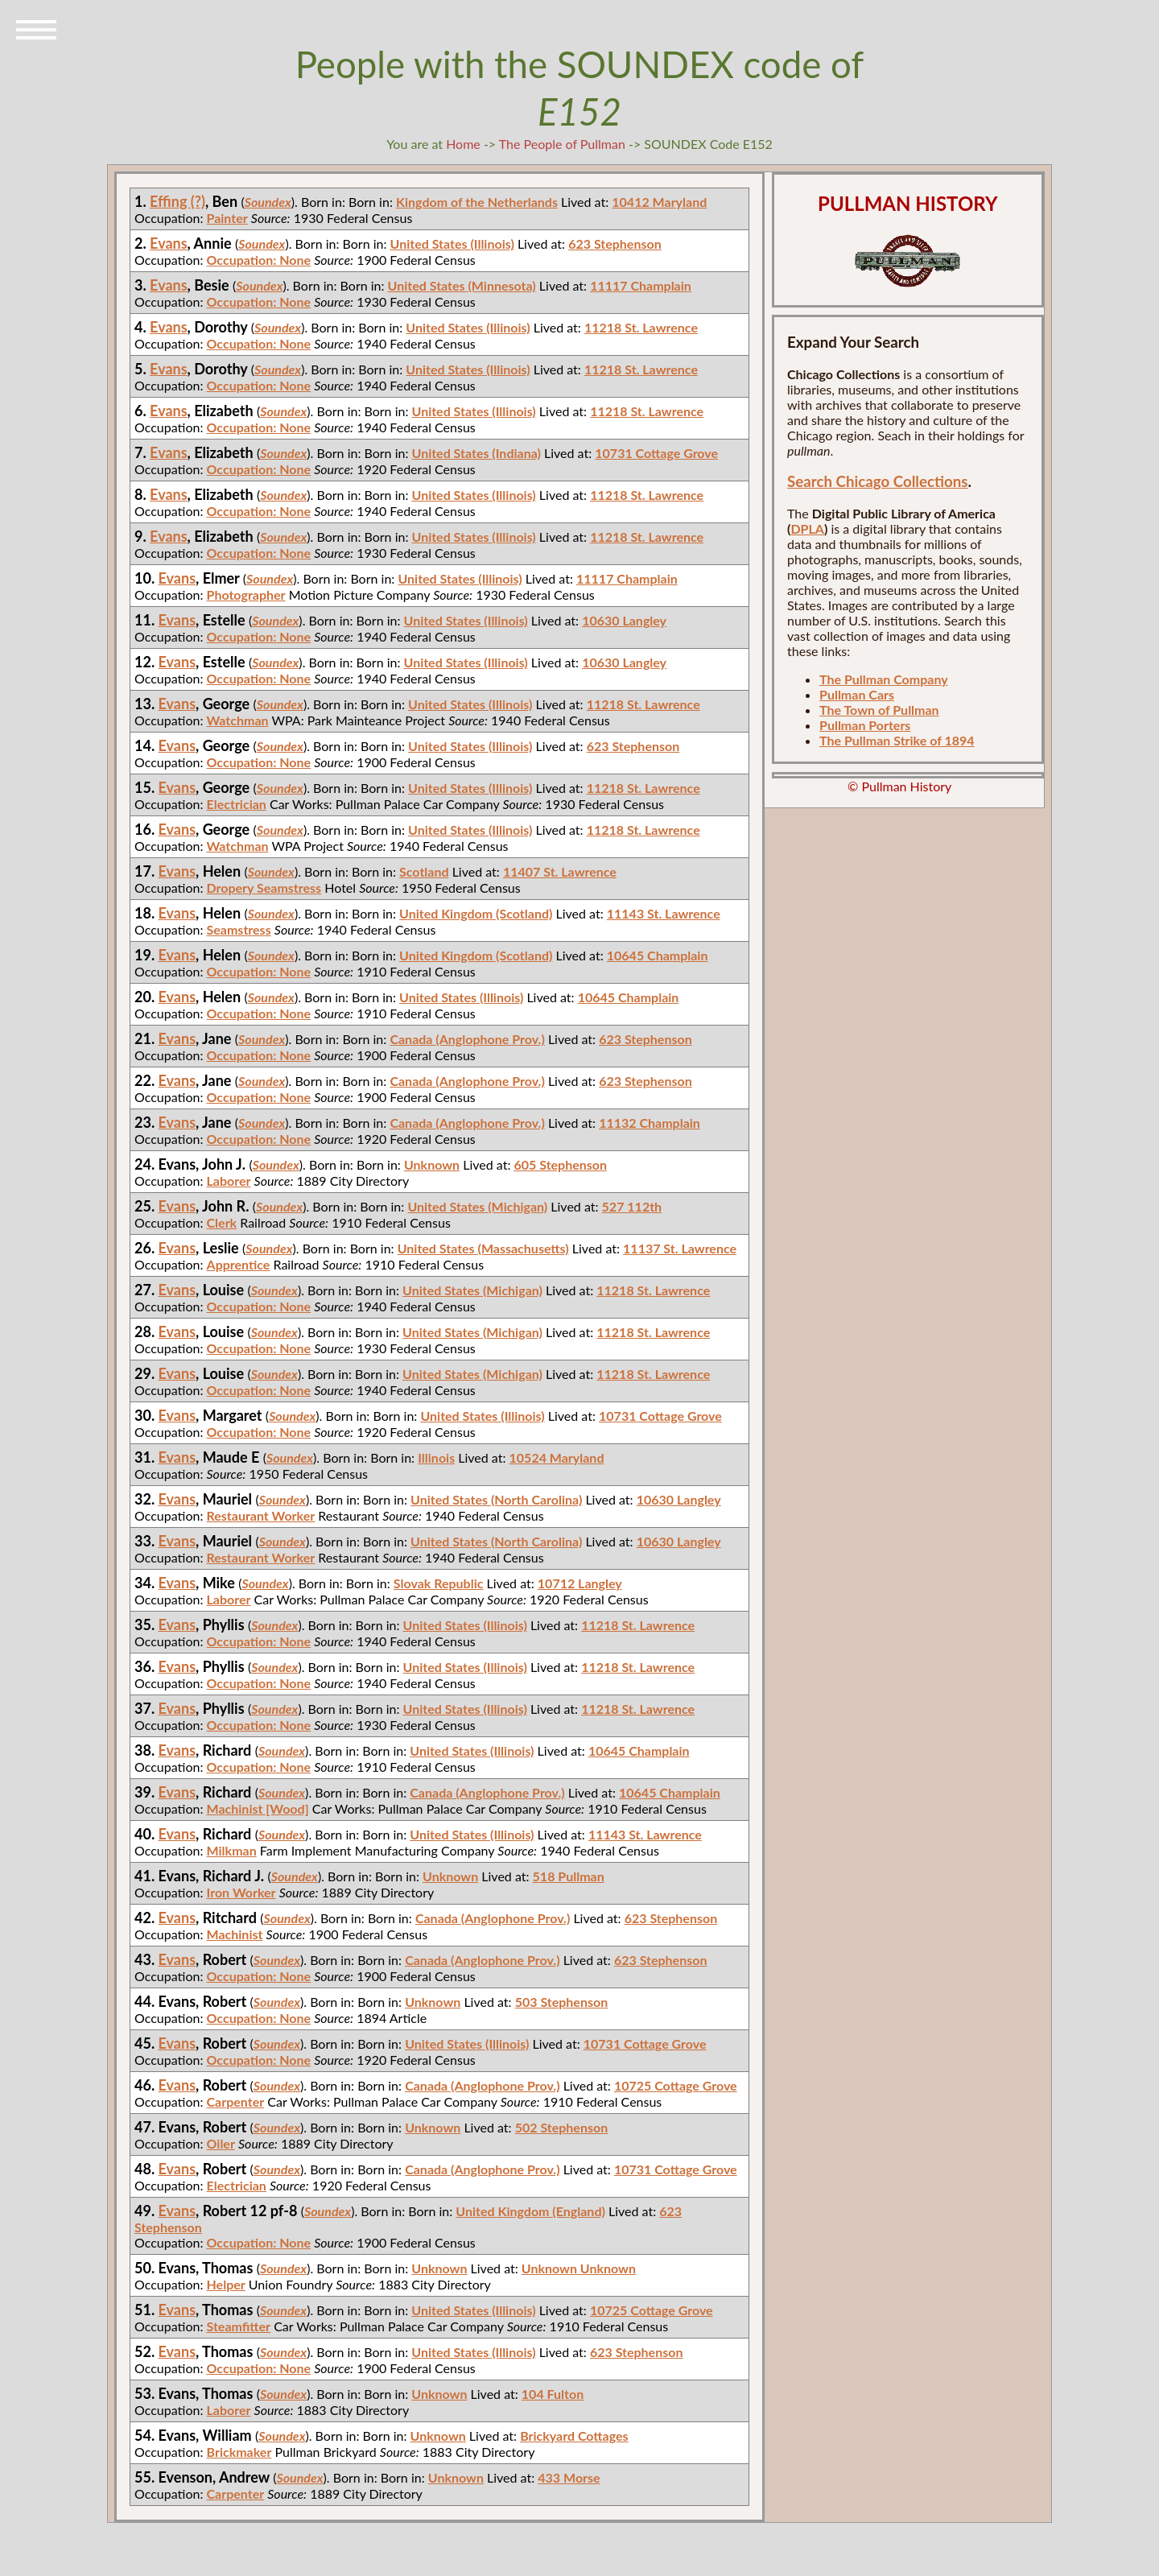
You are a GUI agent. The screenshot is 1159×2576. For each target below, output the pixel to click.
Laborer (229, 1180)
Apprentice (238, 1264)
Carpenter (236, 2101)
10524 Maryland (556, 1457)
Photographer (246, 594)
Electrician (236, 803)
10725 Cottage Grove (675, 2085)
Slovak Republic (439, 1583)
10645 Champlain (657, 955)
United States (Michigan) (477, 1206)
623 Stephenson (615, 243)
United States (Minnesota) (462, 285)
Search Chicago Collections (877, 481)
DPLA (807, 528)
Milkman (232, 1850)
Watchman (238, 720)
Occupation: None (259, 259)
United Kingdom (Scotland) (475, 913)
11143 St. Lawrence (663, 913)
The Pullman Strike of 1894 (897, 740)
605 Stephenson (560, 1164)
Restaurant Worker (261, 1515)
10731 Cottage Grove (656, 452)
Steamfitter (239, 2326)
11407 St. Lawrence (560, 871)
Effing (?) (177, 201)
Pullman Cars (856, 694)
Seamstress (239, 929)
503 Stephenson (561, 2001)
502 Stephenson (561, 2127)
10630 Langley (624, 620)
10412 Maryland (659, 201)
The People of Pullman (562, 143)
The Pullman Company (883, 679)
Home (463, 143)
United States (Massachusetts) (483, 1248)
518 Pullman (568, 1876)
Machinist (235, 1934)
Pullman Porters (864, 725)
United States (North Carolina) (496, 1499)
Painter (227, 217)
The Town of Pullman (879, 709)
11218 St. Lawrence (641, 327)
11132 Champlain (649, 1122)
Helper (226, 2284)
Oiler (221, 2143)
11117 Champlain (640, 285)
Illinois (436, 1457)
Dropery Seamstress (264, 887)
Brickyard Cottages (574, 2435)
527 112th (632, 1206)
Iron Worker (241, 1892)
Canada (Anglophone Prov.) (467, 1038)
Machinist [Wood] (258, 1808)
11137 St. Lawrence (679, 1248)
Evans (169, 243)
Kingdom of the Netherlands (477, 201)
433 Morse (569, 2477)
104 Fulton (553, 2393)
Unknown (432, 1164)
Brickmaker (239, 2451)
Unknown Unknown (579, 2268)
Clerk (222, 1222)
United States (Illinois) (452, 243)
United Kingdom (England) (530, 2211)
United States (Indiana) (476, 452)
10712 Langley (580, 1583)
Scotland (424, 871)
